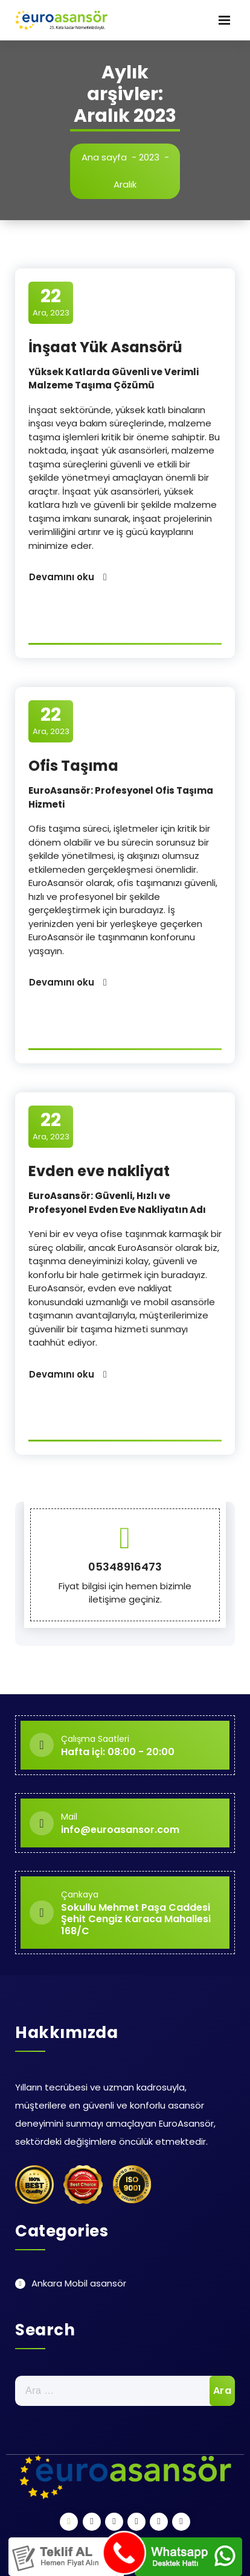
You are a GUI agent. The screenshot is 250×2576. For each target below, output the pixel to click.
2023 (149, 157)
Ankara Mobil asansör (78, 2283)
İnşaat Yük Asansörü (105, 347)
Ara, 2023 (51, 302)
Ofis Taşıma (73, 766)
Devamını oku (61, 577)
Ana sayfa (104, 157)
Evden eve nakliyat (99, 1171)
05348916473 (125, 1566)
